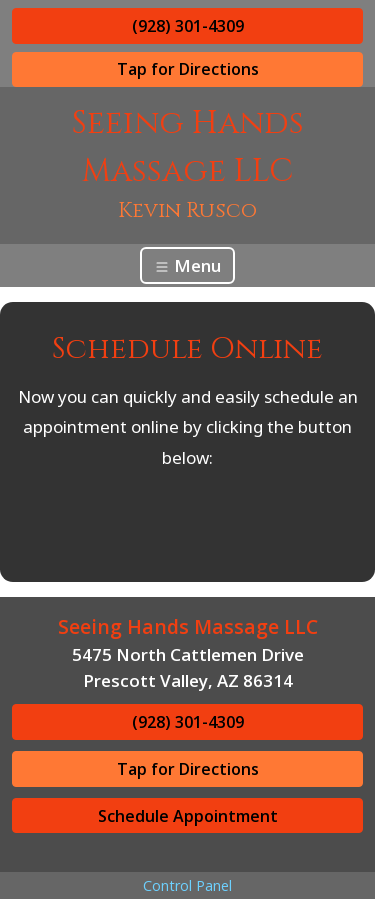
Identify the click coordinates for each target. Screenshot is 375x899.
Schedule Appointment (188, 816)
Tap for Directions (188, 69)
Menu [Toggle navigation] (187, 265)
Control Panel (187, 885)
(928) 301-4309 (188, 26)
